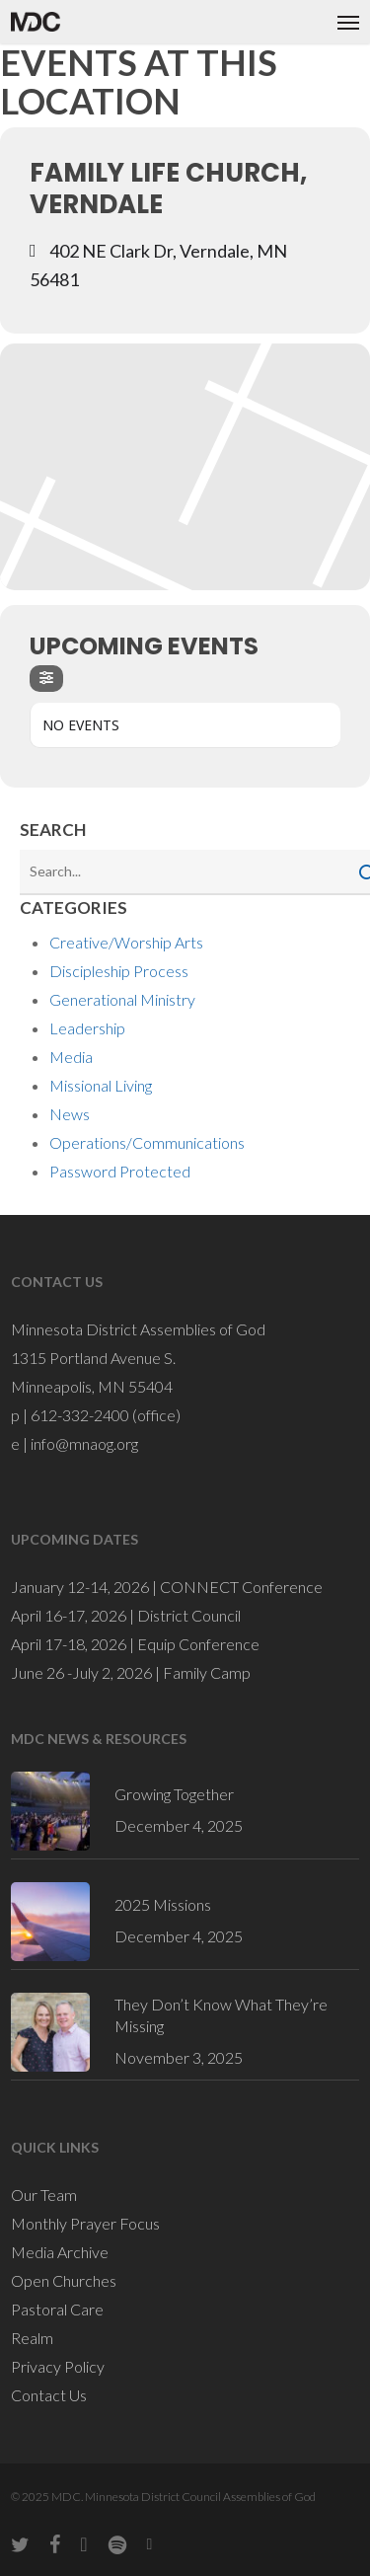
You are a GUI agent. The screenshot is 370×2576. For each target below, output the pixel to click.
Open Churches (63, 2280)
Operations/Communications (147, 1142)
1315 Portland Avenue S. (93, 1357)
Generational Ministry (122, 999)
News (69, 1113)
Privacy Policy (58, 2366)
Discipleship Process (118, 970)
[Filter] (46, 678)
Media (71, 1056)
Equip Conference (198, 1643)
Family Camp (207, 1672)
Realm (32, 2337)
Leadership (87, 1028)
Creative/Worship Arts (126, 942)
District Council (189, 1615)
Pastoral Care (57, 2309)
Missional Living (100, 1085)
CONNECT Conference (241, 1586)
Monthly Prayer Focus (85, 2223)
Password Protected (119, 1171)
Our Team (44, 2194)
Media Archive (60, 2251)
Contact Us (49, 2395)
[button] (348, 22)
